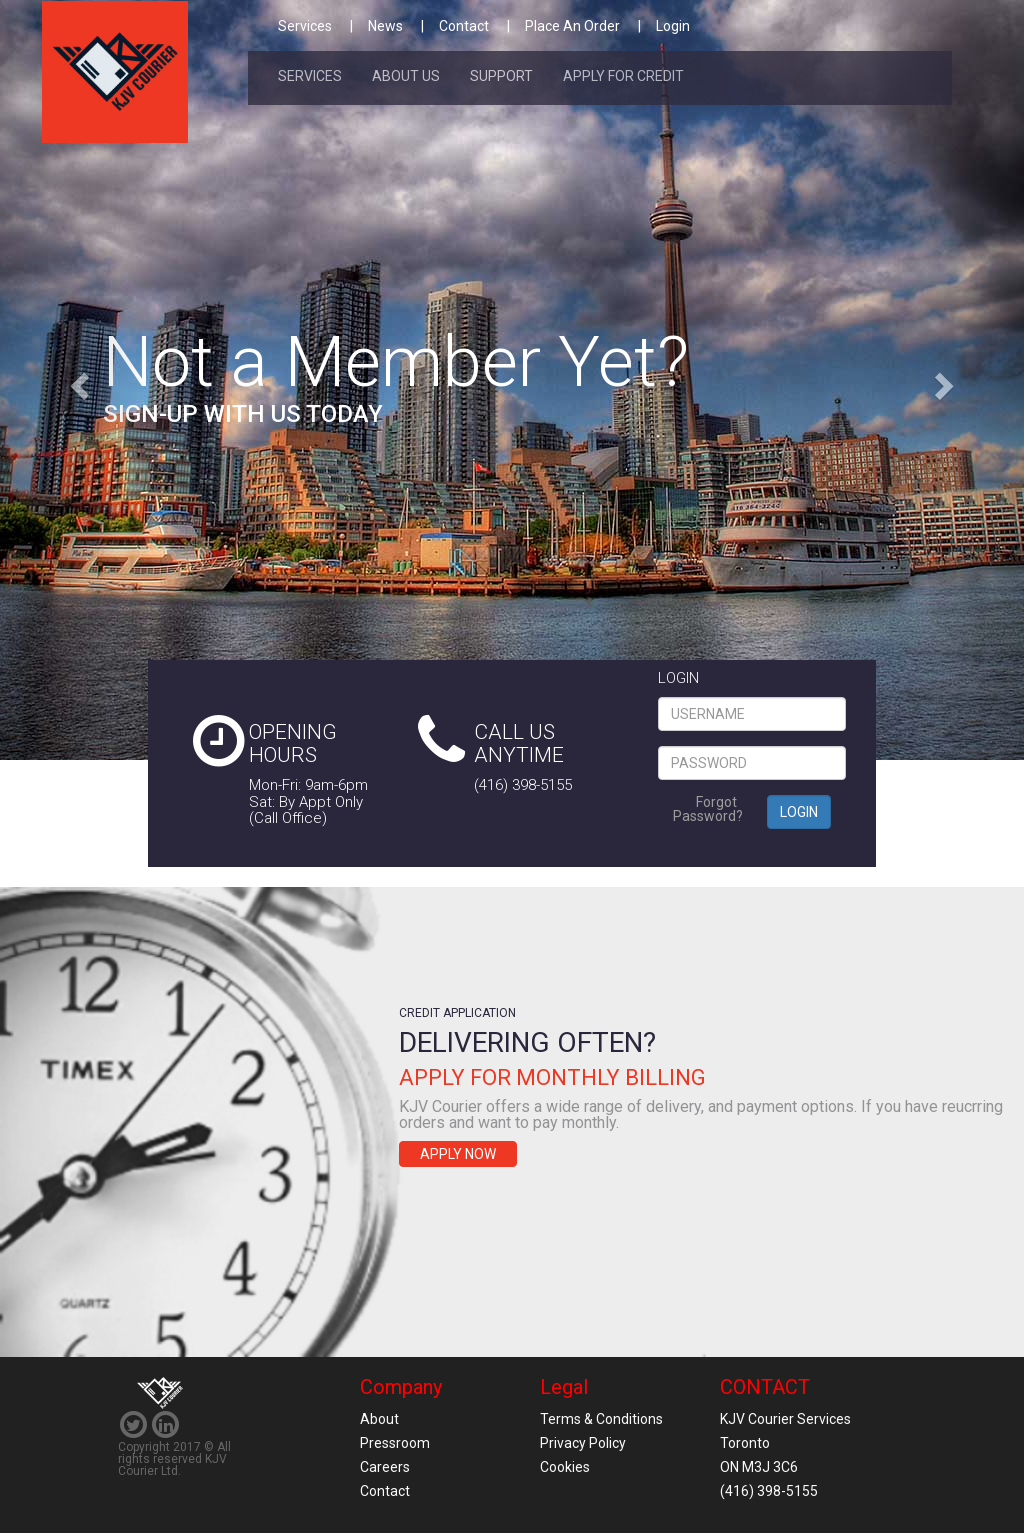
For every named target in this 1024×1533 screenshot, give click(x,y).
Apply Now (458, 1154)
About (379, 1419)
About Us (406, 76)
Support (501, 76)
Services (305, 26)
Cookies (565, 1467)
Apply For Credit (623, 76)
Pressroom (395, 1443)
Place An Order (572, 26)
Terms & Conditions (601, 1419)
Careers (385, 1467)
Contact (464, 26)
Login (673, 26)
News (385, 26)
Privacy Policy (583, 1443)
